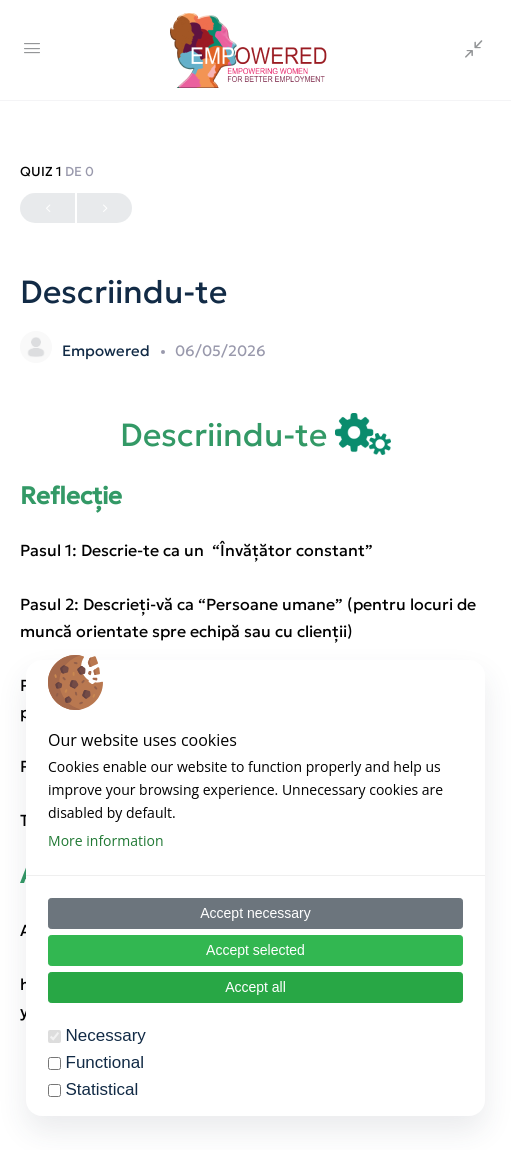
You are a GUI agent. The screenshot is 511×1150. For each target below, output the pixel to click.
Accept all (255, 987)
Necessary (106, 1035)
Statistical (102, 1089)
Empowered (108, 350)
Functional (105, 1062)
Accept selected (255, 950)
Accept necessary (255, 913)
